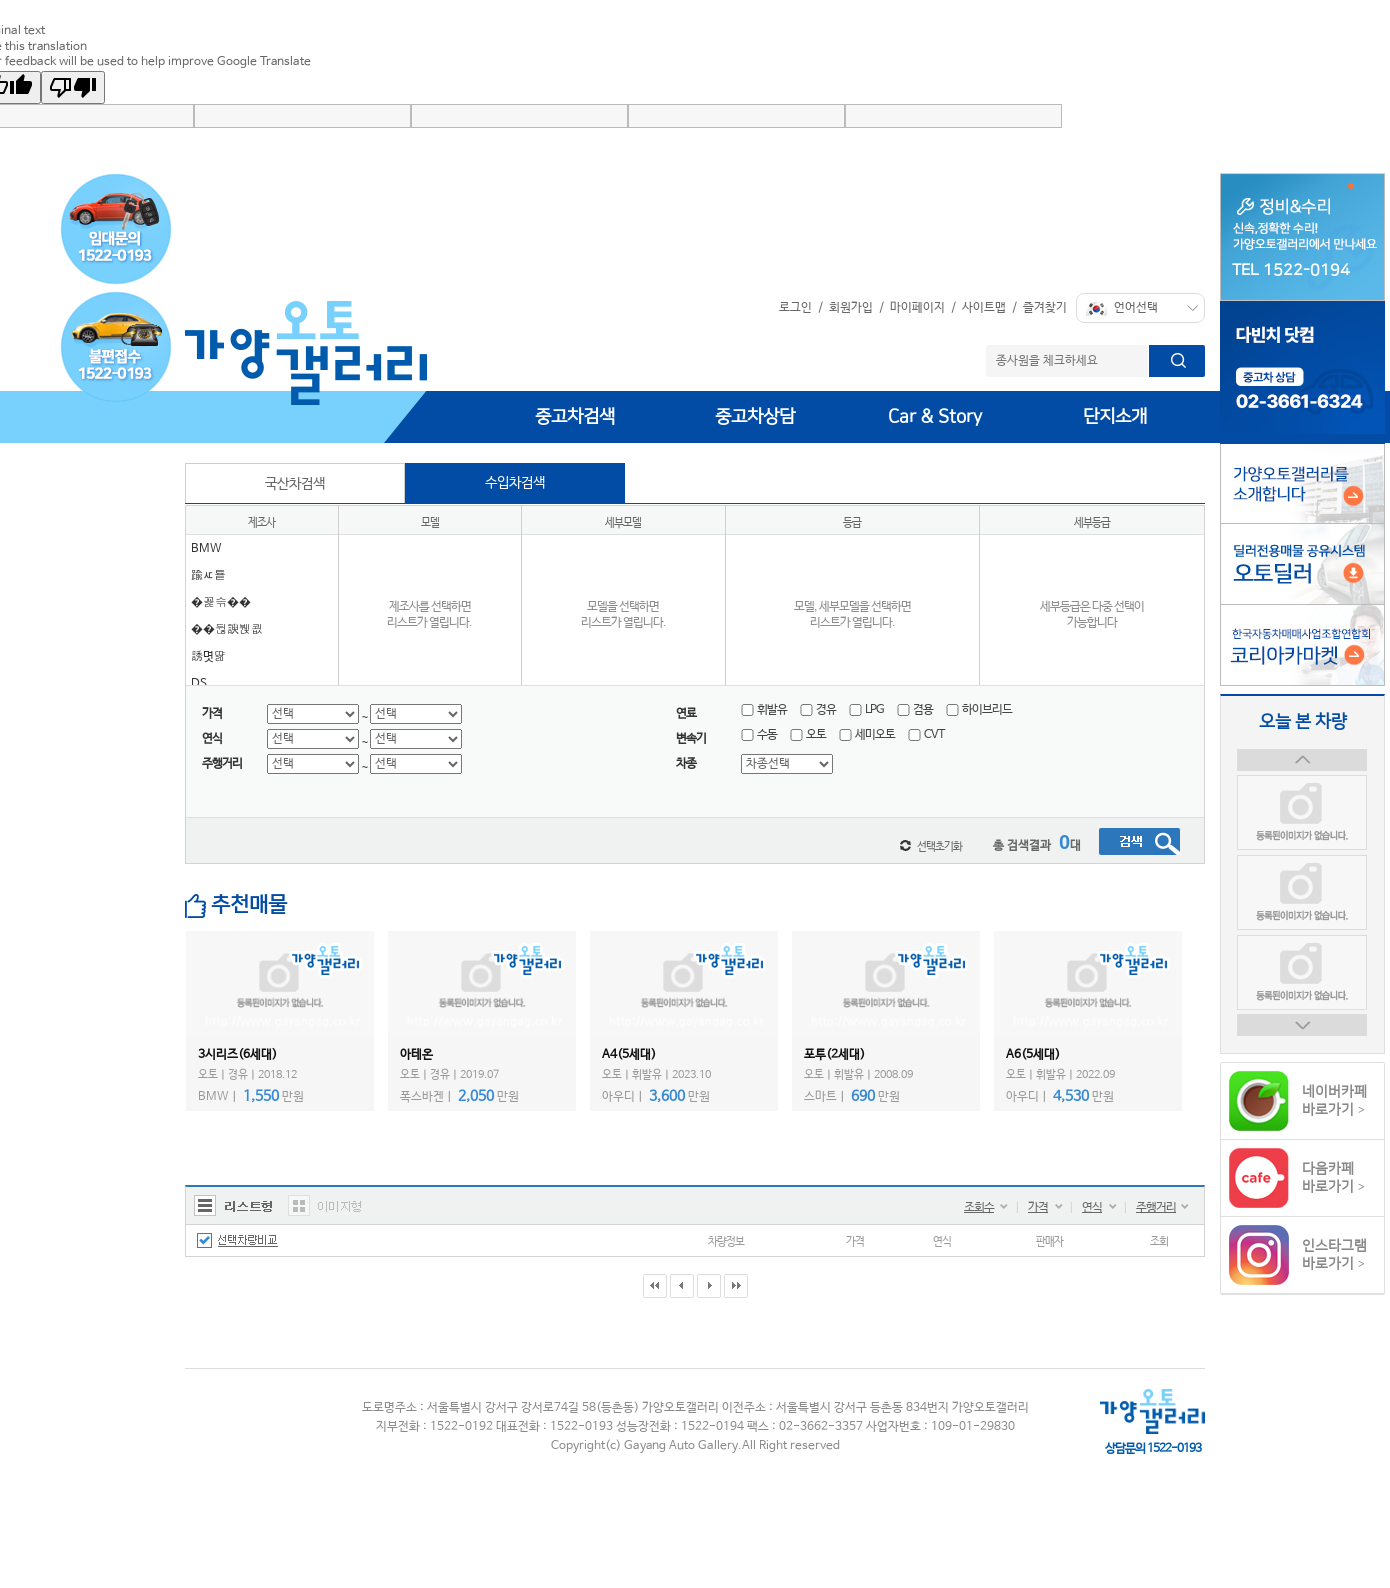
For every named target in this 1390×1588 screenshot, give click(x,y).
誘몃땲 (208, 657)
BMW (206, 549)
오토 (808, 735)
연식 (1092, 1208)
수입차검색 (515, 483)
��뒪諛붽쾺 (227, 630)
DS (199, 684)
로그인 (795, 308)
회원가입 (851, 308)
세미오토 (867, 735)
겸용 (915, 710)
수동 (759, 735)
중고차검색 (575, 417)
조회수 (979, 1208)
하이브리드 (979, 710)
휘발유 (764, 710)
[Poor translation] (73, 87)
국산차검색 (295, 484)
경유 (818, 710)
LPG (866, 710)
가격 (1038, 1208)
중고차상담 (755, 417)
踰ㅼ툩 (208, 576)
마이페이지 (917, 308)
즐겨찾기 (1045, 308)
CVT (926, 735)
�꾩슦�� (221, 603)
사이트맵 (984, 308)
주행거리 (1156, 1208)
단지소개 (1115, 417)
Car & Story (935, 417)
